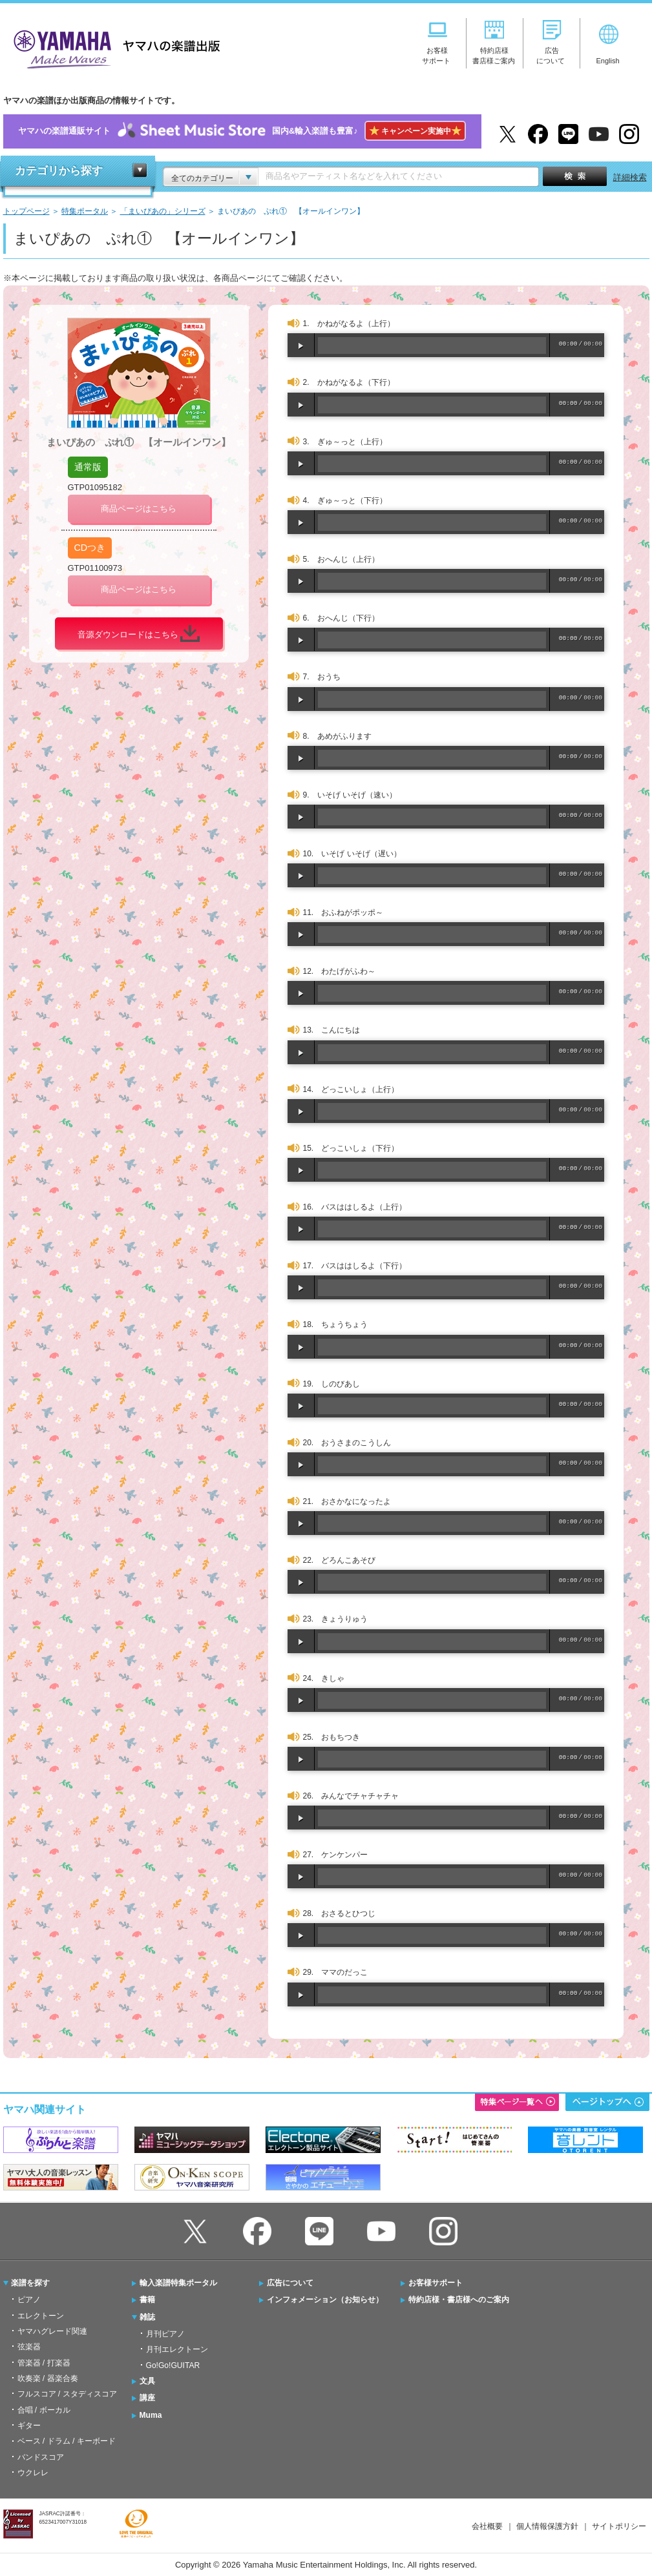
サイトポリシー (619, 2526)
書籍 (147, 2299)
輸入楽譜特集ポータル (178, 2282)
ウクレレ (32, 2472)
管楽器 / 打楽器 (43, 2362)
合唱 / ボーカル (43, 2410)
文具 (147, 2380)
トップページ (26, 211)
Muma (151, 2415)
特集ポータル (84, 211)
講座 (147, 2397)
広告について (290, 2282)
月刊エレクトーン (177, 2349)
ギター (29, 2425)
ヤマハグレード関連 (52, 2331)
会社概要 (487, 2526)
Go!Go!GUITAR (173, 2365)
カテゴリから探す (59, 171)
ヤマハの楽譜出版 (113, 47)
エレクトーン (40, 2315)
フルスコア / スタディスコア (67, 2393)
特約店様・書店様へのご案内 (458, 2299)
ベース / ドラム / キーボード (66, 2441)
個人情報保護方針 (547, 2526)
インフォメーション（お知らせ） (325, 2299)
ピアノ (29, 2299)
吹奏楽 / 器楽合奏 (47, 2378)
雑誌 (147, 2317)
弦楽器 (29, 2346)
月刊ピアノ (165, 2333)
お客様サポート (435, 2282)
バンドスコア (40, 2457)
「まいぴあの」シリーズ (162, 211)
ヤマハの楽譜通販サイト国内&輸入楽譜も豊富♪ (242, 131)
